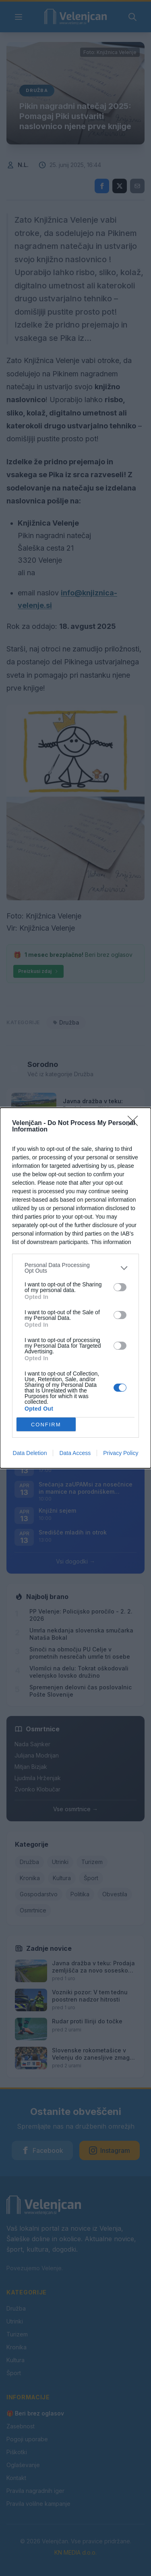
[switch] (120, 1287)
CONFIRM (46, 1425)
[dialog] (75, 1288)
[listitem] (75, 1267)
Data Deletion (30, 1453)
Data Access (75, 1453)
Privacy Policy (120, 1453)
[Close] (135, 1123)
